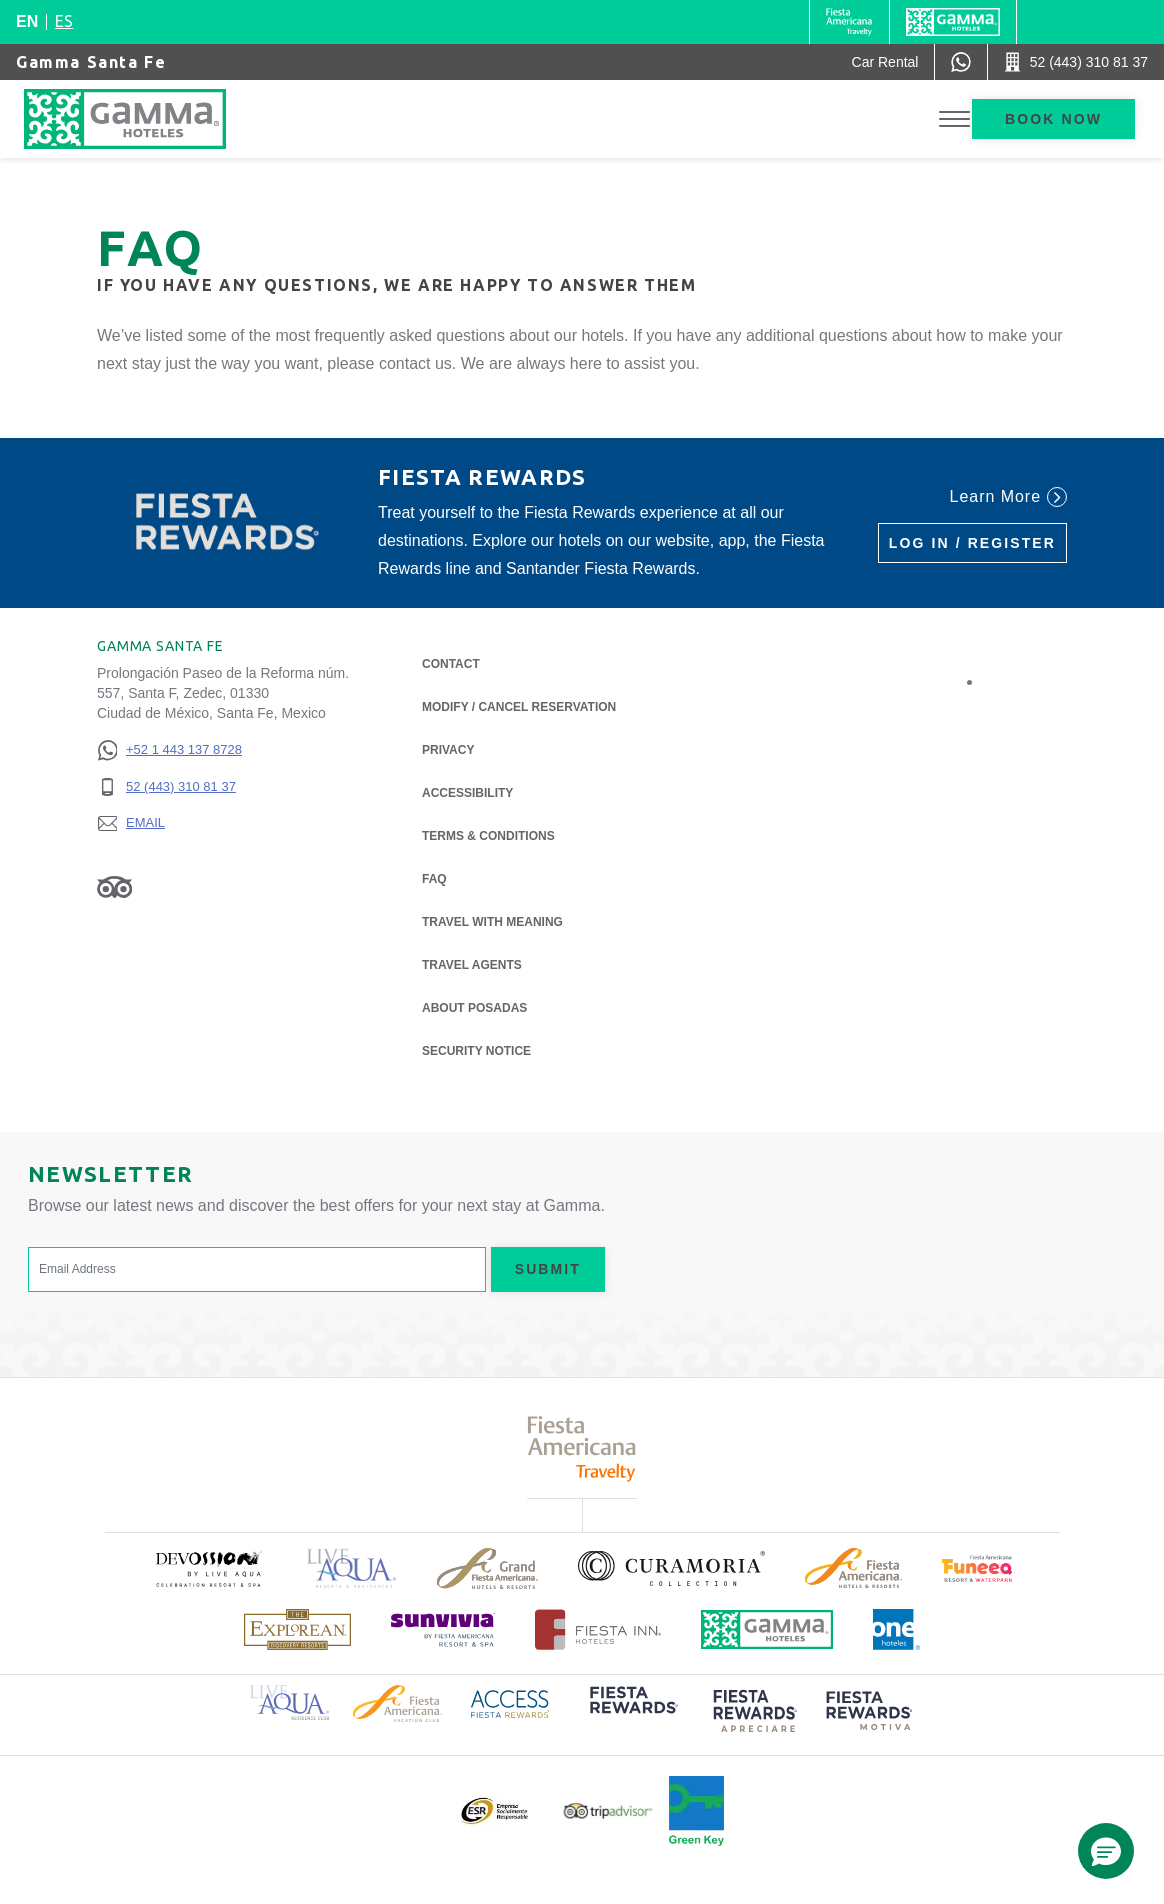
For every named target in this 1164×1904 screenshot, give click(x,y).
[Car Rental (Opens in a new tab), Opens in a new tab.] (885, 62)
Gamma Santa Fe (91, 62)
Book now (1053, 119)
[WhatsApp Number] (961, 62)
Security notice (476, 1051)
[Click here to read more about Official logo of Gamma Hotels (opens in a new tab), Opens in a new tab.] (767, 1629)
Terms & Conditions (488, 836)
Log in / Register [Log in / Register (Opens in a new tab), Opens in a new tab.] (972, 543)
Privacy (448, 748)
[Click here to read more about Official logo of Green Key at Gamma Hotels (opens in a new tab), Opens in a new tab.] (696, 1811)
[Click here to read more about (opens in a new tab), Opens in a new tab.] (208, 1568)
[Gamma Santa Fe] (145, 119)
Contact (451, 664)
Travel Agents (472, 965)
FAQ (434, 879)
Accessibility (467, 793)
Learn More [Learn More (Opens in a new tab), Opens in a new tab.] (1008, 497)
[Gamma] (953, 22)
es (64, 21)
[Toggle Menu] (954, 119)
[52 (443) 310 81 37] (169, 787)
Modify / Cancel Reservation (519, 707)
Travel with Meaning (492, 922)
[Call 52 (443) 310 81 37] (1076, 62)
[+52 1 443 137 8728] (169, 750)
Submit (548, 1269)
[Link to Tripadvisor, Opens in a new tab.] (114, 886)
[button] (1106, 1851)
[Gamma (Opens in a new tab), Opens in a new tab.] (849, 22)
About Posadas (474, 1006)
